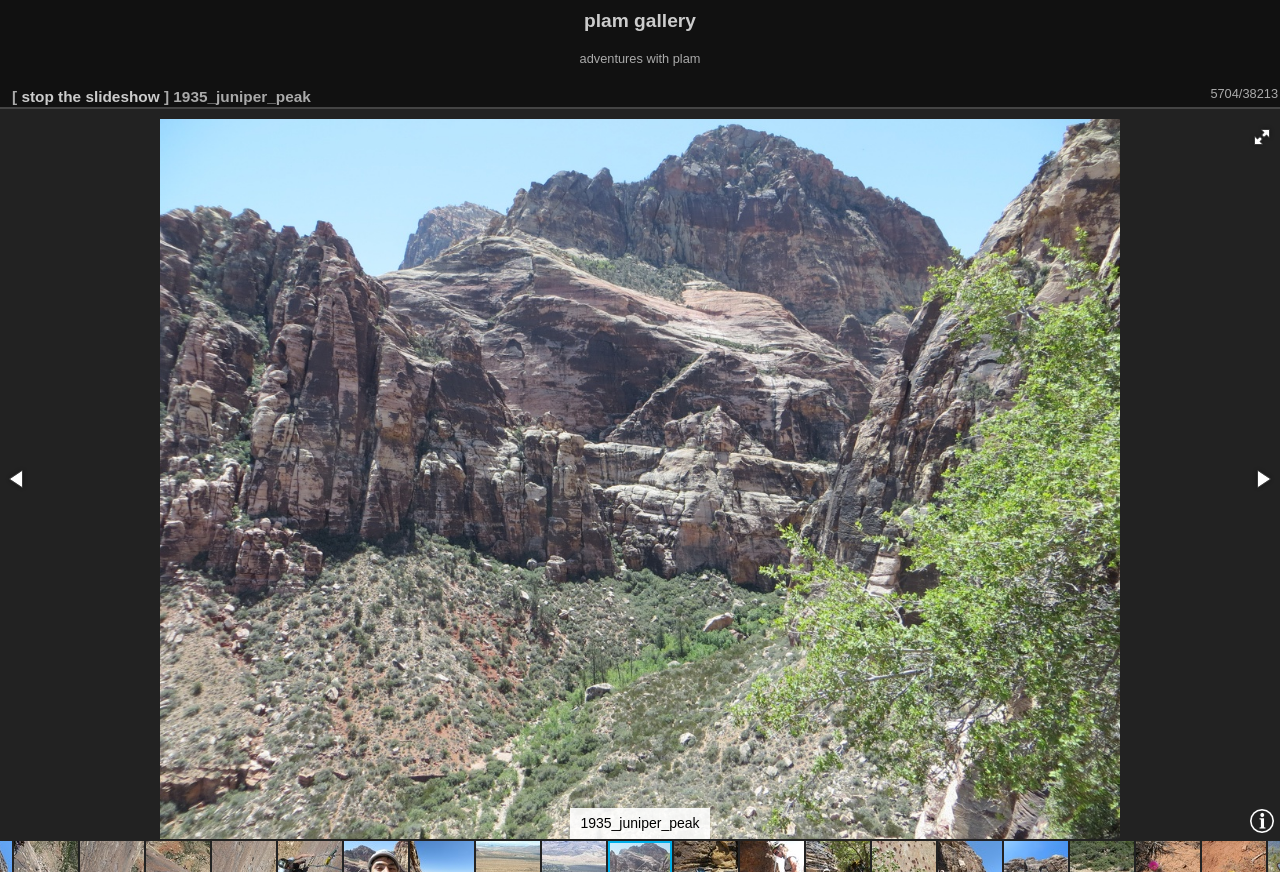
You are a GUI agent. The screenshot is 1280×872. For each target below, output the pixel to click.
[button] (1262, 137)
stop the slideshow (90, 96)
